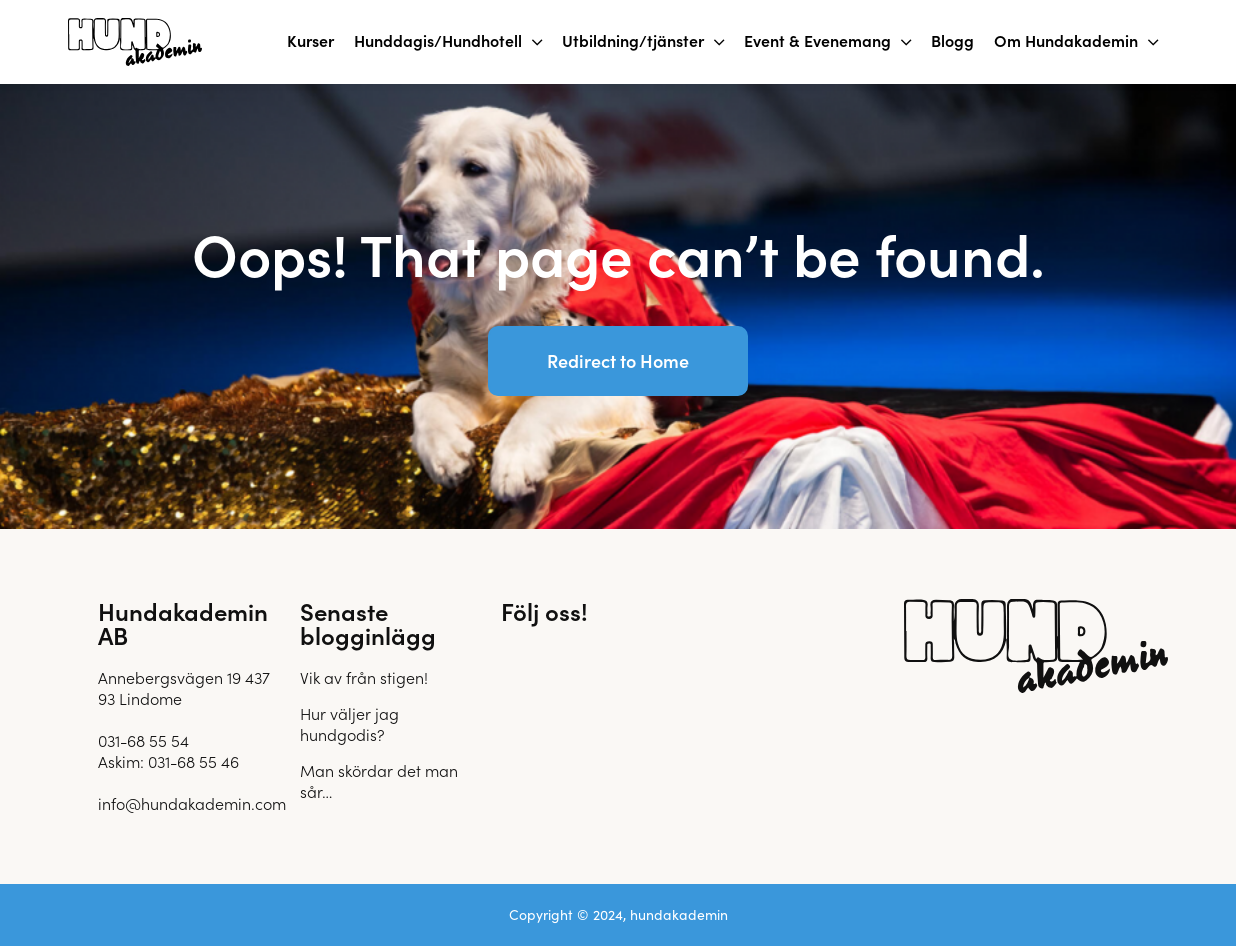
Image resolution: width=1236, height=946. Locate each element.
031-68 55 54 (143, 740)
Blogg (952, 40)
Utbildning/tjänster (633, 40)
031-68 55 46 (193, 761)
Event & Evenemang (817, 40)
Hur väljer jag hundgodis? (349, 723)
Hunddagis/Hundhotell (438, 40)
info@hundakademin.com (192, 803)
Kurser (310, 40)
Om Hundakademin (1066, 40)
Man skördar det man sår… (379, 780)
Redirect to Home (618, 360)
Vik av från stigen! (364, 677)
